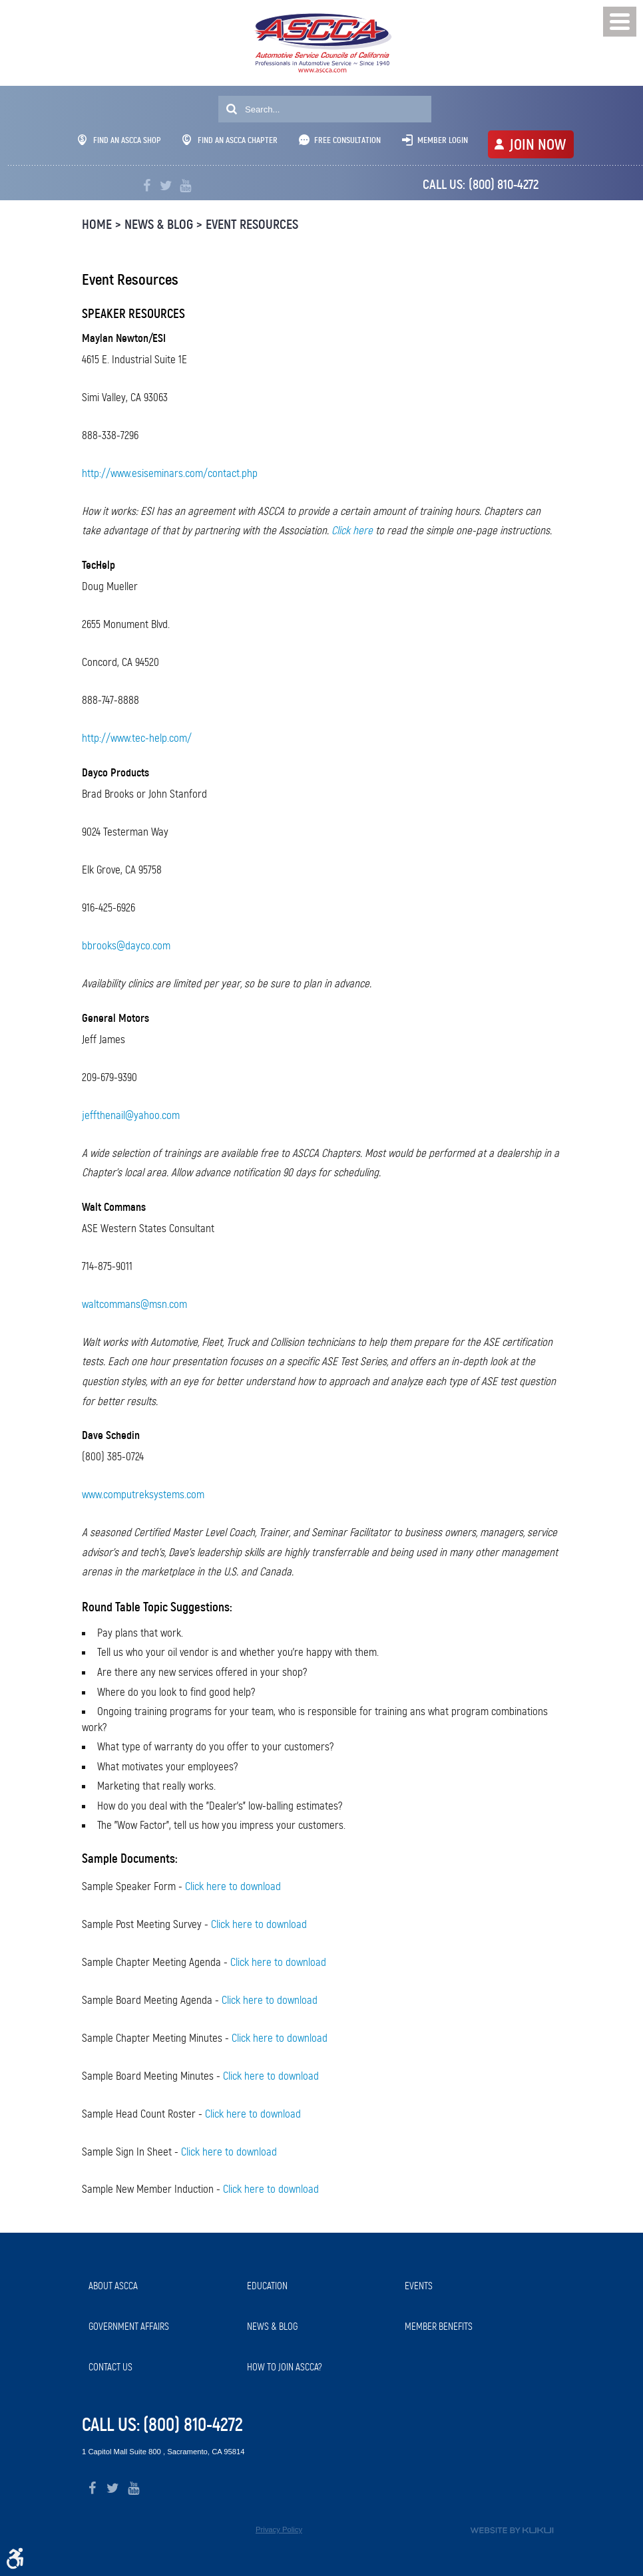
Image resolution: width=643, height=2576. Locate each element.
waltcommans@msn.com (134, 1304)
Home (97, 224)
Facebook (146, 186)
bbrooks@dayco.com (126, 946)
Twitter (166, 186)
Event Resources (252, 224)
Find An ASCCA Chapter (230, 140)
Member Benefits (439, 2327)
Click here (352, 531)
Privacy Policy (279, 2529)
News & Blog (158, 224)
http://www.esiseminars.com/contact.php (170, 473)
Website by (511, 2530)
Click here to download (233, 1886)
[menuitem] (161, 2286)
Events (419, 2286)
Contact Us (110, 2367)
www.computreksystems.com (143, 1495)
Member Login (442, 140)
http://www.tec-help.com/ (137, 738)
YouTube (185, 186)
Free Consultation (347, 140)
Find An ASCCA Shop (119, 140)
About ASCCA (113, 2286)
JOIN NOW (537, 144)
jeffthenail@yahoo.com (131, 1115)
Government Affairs (129, 2327)
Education (267, 2286)
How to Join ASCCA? (284, 2367)
